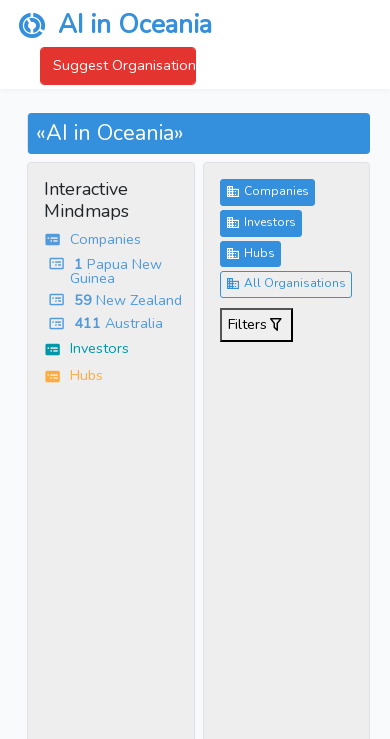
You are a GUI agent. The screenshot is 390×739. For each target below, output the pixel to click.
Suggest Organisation (124, 65)
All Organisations (286, 284)
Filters (256, 325)
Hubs (250, 254)
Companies (267, 192)
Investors (261, 223)
